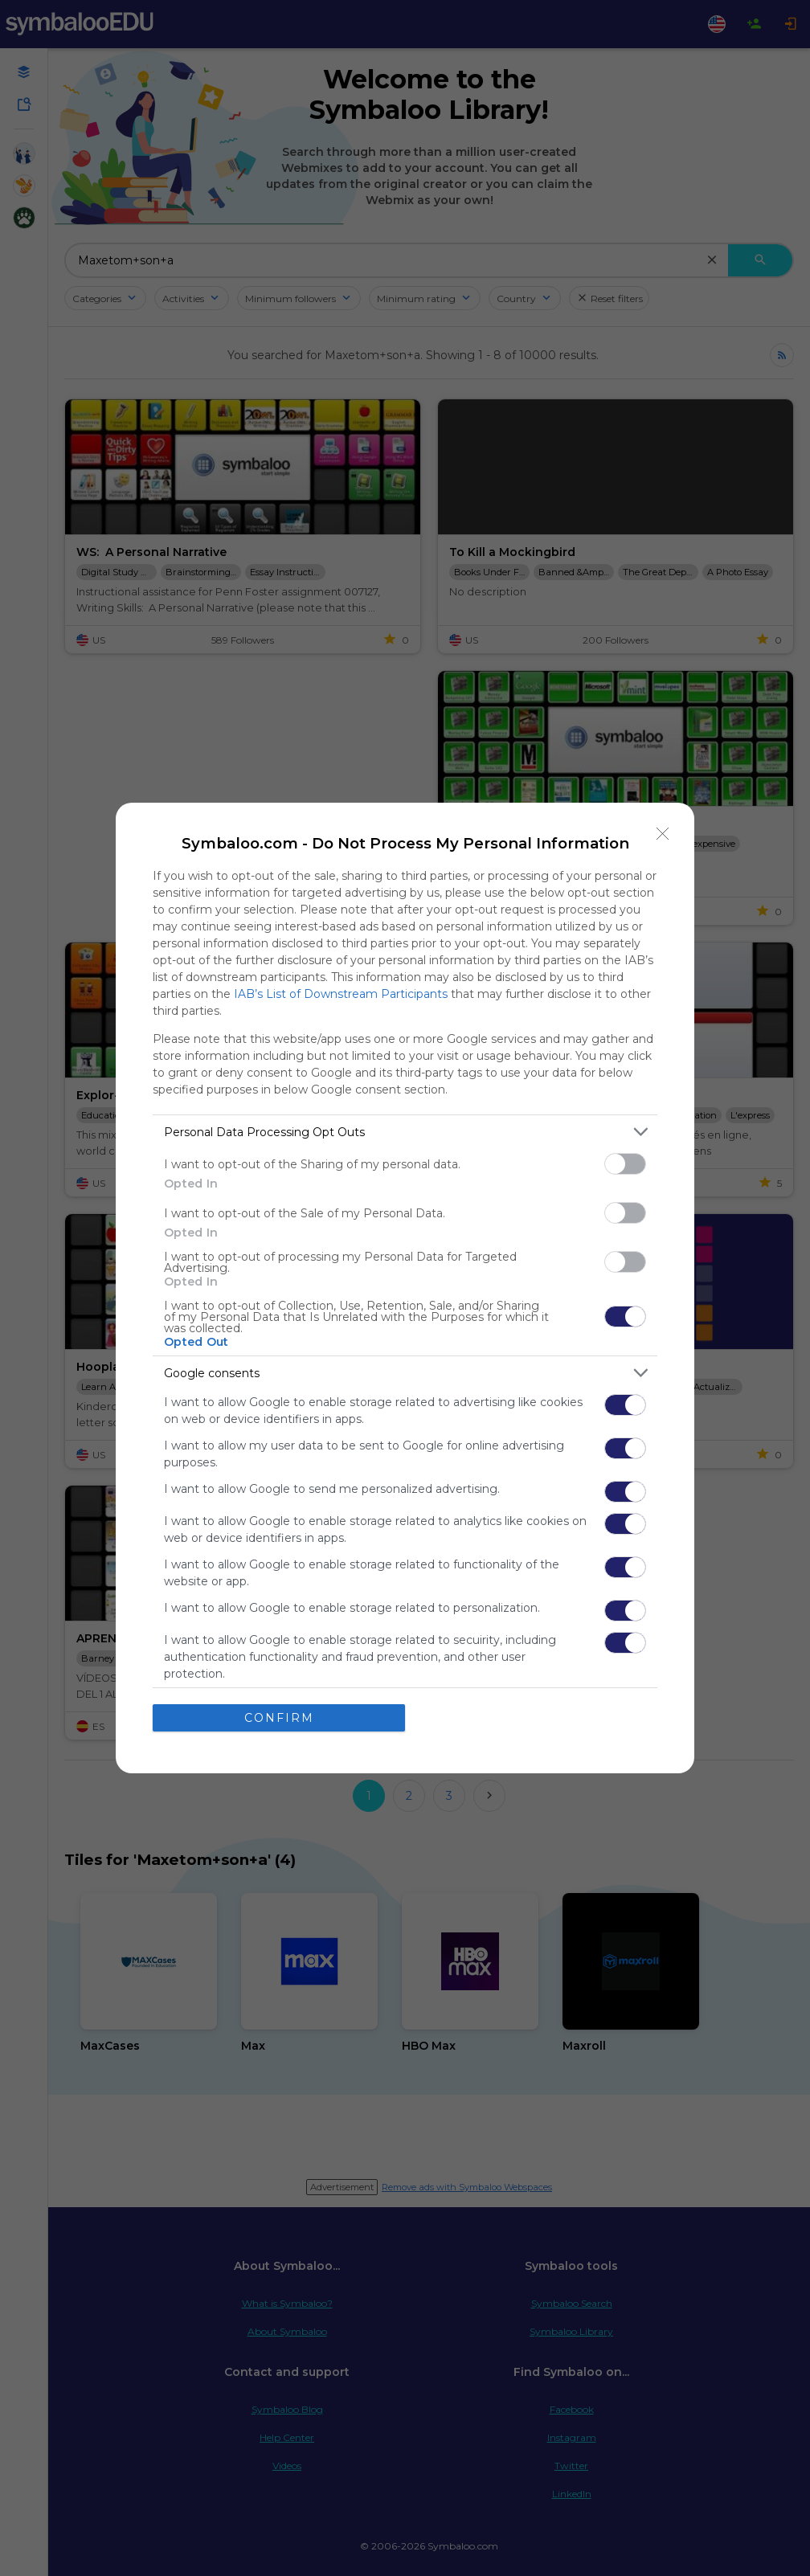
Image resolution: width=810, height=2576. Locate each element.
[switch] (625, 1164)
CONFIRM (279, 1718)
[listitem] (405, 1131)
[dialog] (405, 1288)
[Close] (663, 834)
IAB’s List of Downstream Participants (341, 994)
